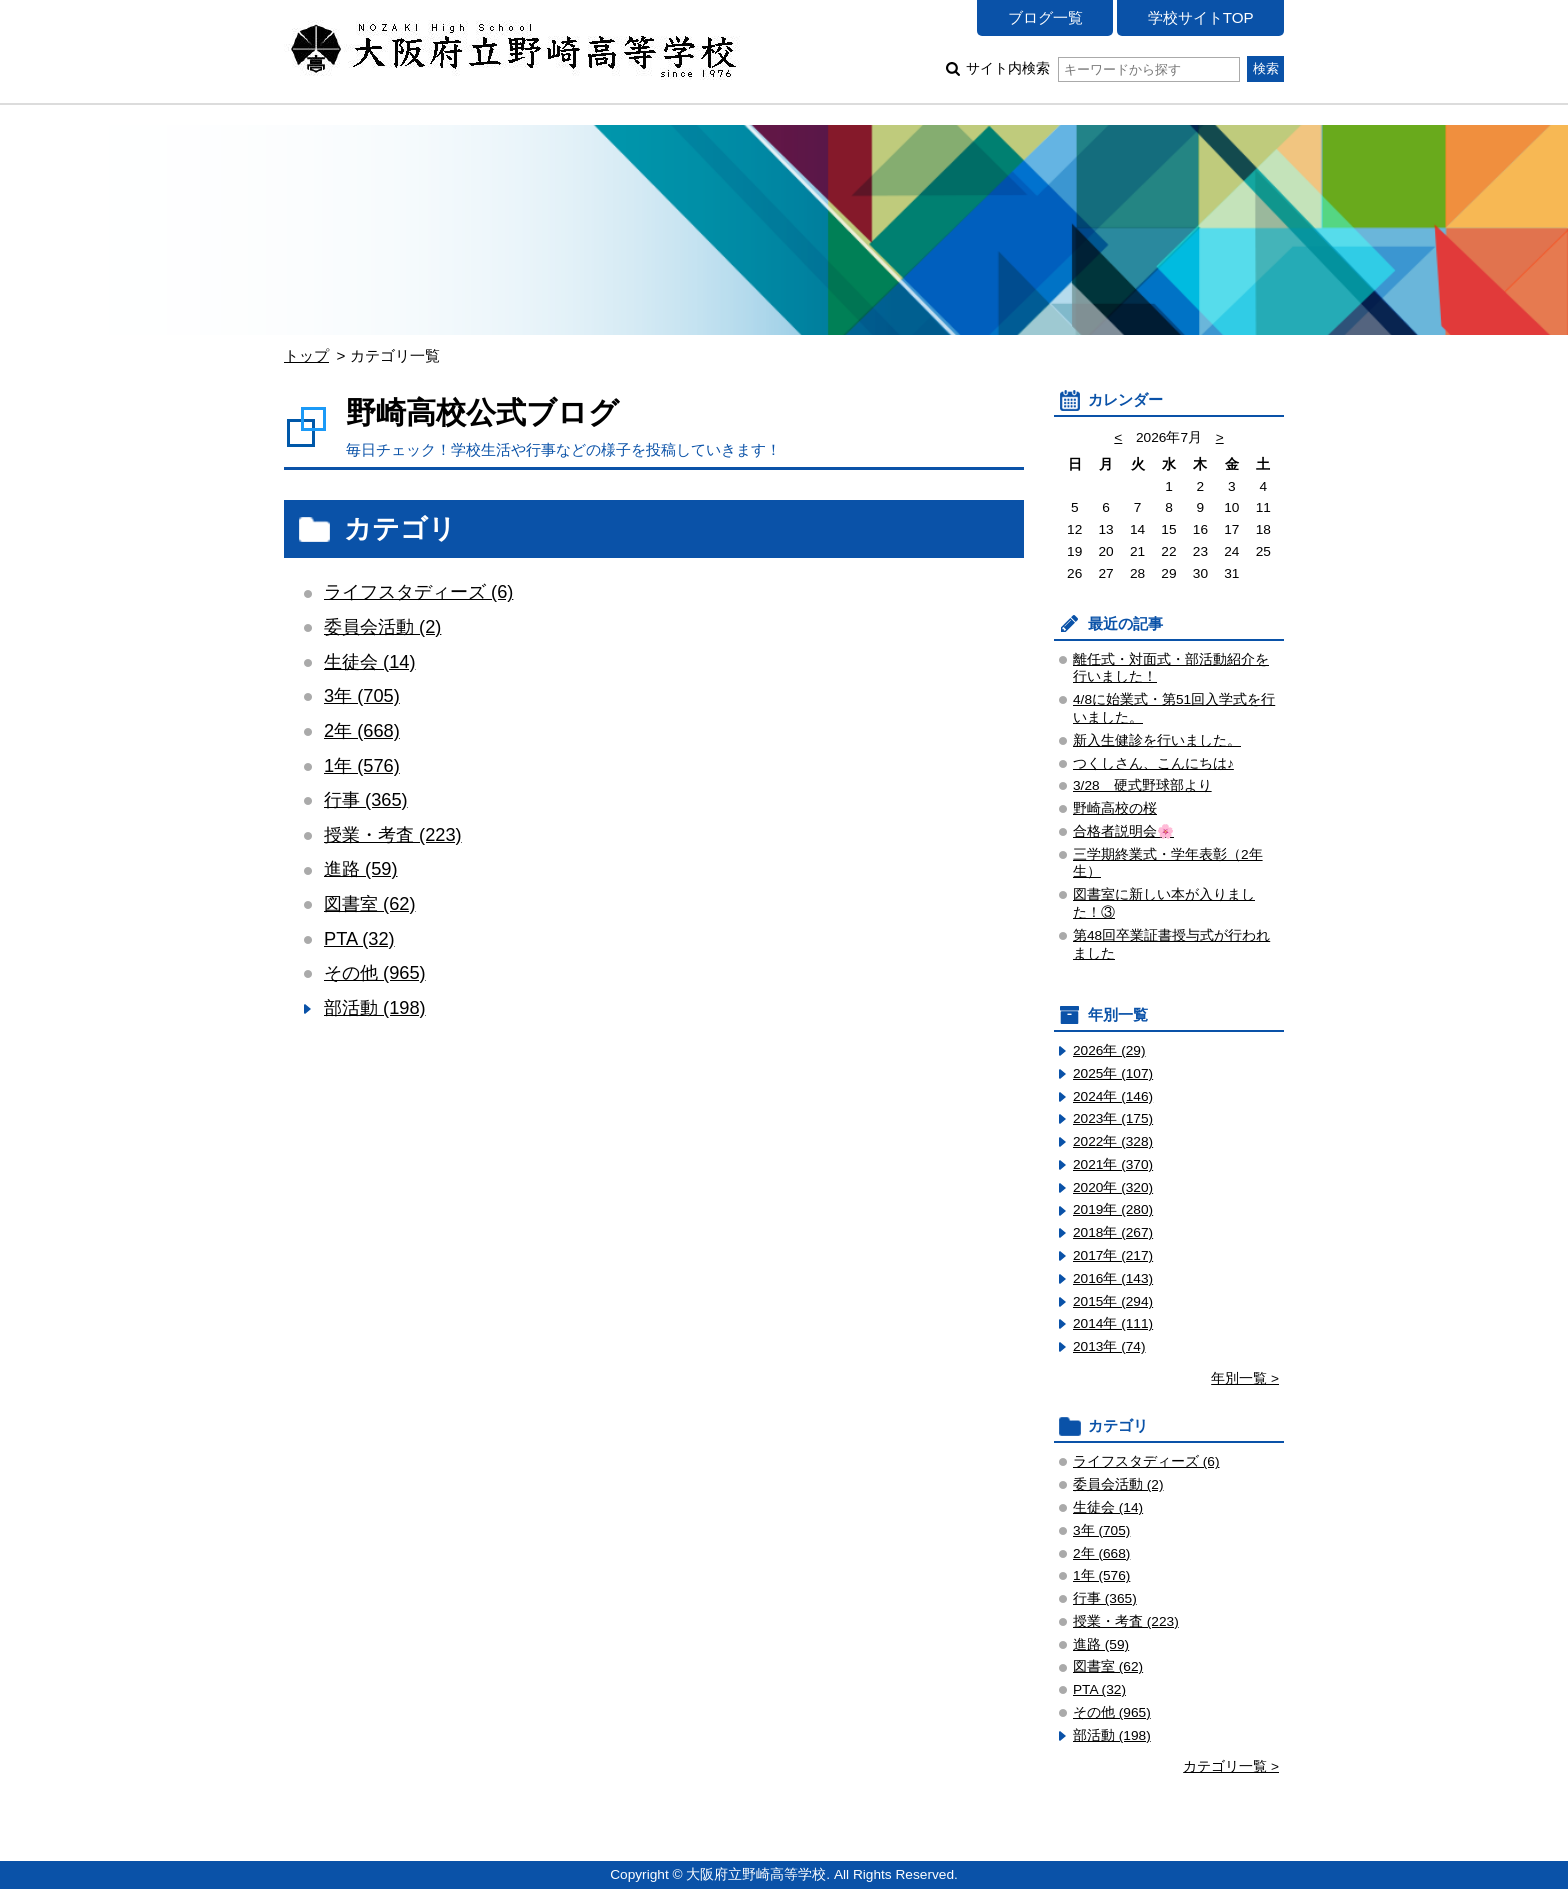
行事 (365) (366, 799)
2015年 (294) (1113, 1301)
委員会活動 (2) (382, 626)
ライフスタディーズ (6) (418, 591)
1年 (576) (362, 765)
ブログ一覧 (1045, 17)
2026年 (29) (1109, 1050)
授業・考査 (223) (393, 834)
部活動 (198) (375, 1007)
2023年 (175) (1113, 1118)
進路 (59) (361, 868)
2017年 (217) (1113, 1255)
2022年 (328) (1113, 1141)
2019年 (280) (1113, 1209)
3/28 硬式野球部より (1142, 785)
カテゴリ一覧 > (1231, 1766)
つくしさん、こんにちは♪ (1153, 763)
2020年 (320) (1113, 1187)
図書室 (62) (370, 903)
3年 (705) (362, 695)
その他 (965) (375, 972)
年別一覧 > (1245, 1378)
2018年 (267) (1113, 1232)
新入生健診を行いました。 (1157, 740)
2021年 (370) (1113, 1164)
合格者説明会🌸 (1123, 831)
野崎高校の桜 (1115, 808)
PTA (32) (359, 938)
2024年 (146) (1113, 1096)
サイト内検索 (1102, 68)
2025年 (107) (1113, 1073)
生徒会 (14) (370, 661)
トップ (306, 355)
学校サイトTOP (1201, 17)
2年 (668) (362, 730)
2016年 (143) (1113, 1278)
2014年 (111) (1113, 1323)
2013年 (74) (1109, 1346)
